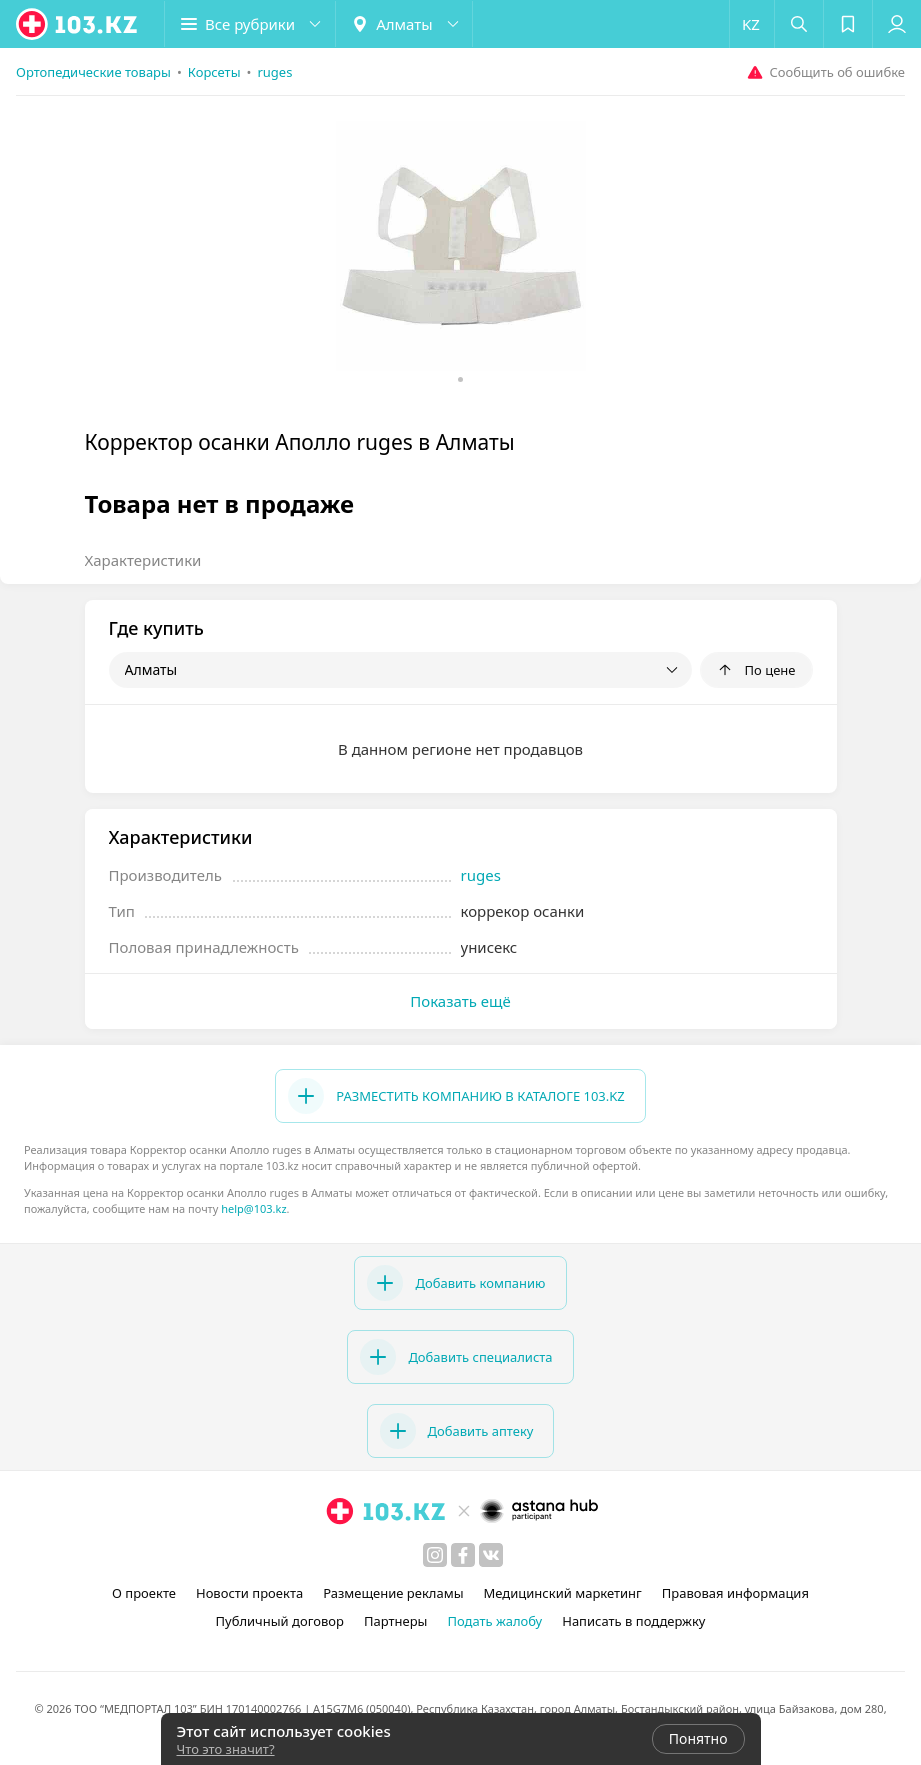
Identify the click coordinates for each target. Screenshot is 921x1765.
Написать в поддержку (633, 1621)
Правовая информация (735, 1593)
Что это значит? (226, 1749)
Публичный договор (279, 1621)
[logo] (78, 24)
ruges (481, 875)
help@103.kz (253, 1208)
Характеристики (143, 560)
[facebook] (463, 1555)
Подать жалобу (494, 1621)
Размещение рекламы (393, 1593)
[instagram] (435, 1555)
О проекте (144, 1593)
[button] (250, 24)
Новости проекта (249, 1593)
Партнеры (396, 1621)
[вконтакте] (491, 1555)
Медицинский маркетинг (563, 1593)
